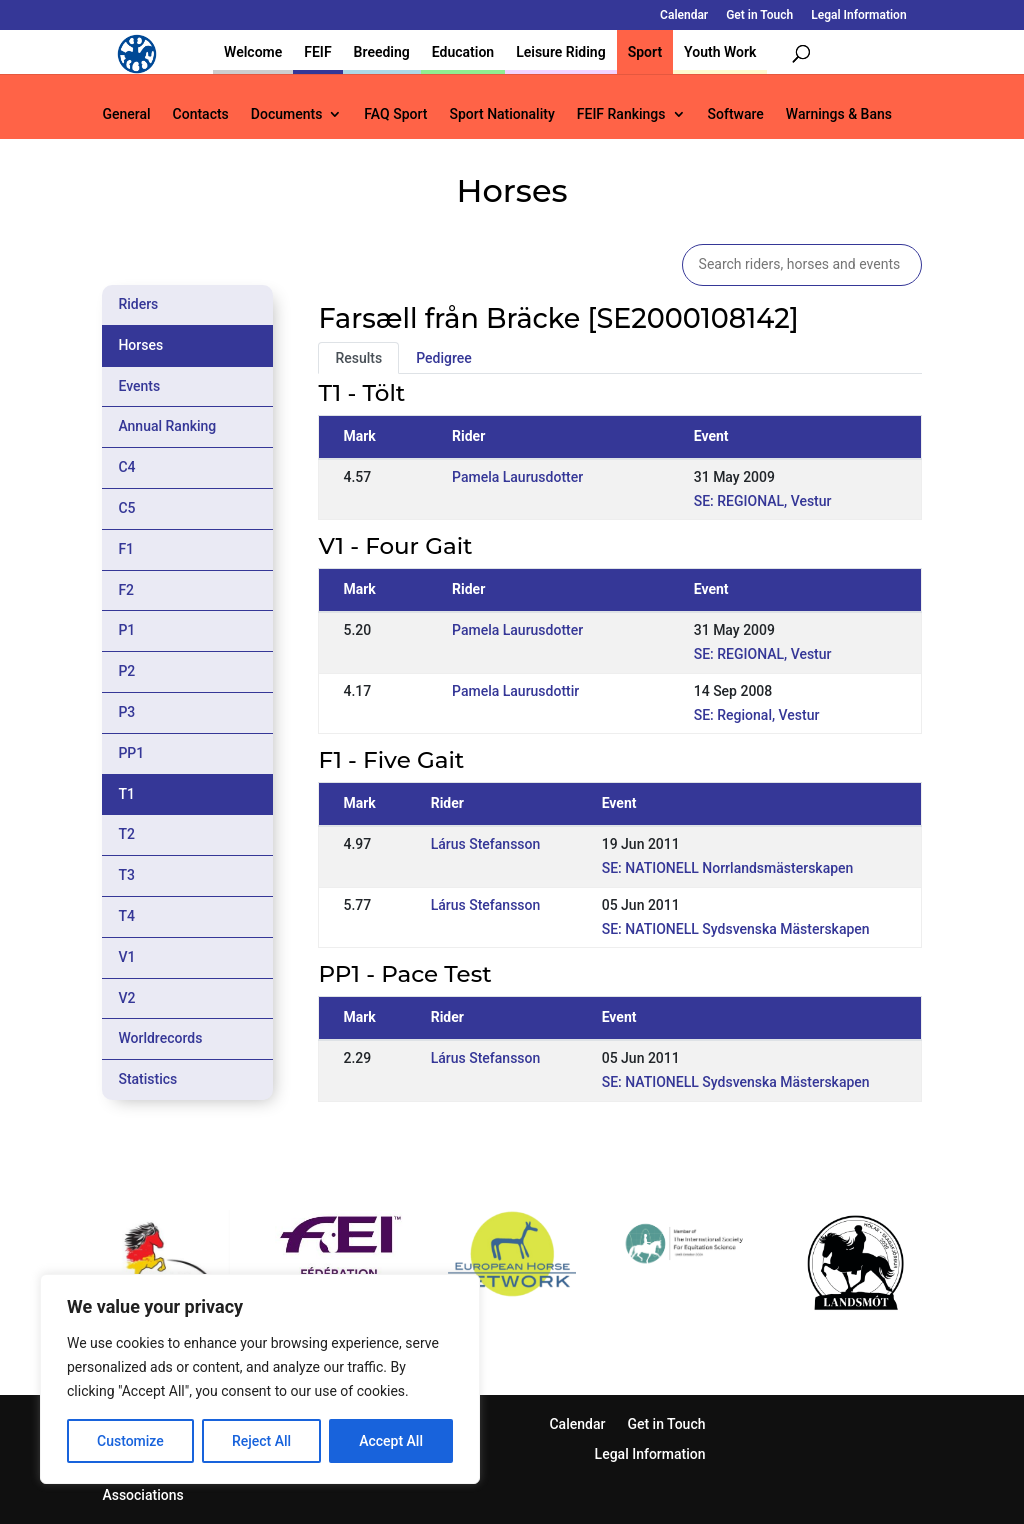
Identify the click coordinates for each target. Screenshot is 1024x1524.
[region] (260, 1379)
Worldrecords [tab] (160, 1038)
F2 (126, 590)
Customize (130, 1441)
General (126, 114)
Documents (287, 114)
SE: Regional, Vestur (757, 715)
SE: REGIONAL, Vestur (763, 501)
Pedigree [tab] (444, 358)
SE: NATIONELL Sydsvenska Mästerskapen (736, 929)
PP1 (131, 753)
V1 (126, 957)
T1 (126, 794)
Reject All (261, 1441)
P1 (126, 630)
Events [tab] (139, 386)
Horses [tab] (140, 345)
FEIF (317, 52)
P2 (126, 671)
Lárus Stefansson (486, 844)
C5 (126, 508)
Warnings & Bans (839, 114)
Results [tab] (358, 358)
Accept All (391, 1441)
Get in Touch (759, 15)
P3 (126, 712)
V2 (126, 998)
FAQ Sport (395, 114)
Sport (645, 52)
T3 (126, 875)
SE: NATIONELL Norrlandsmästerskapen (728, 868)
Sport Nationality (501, 114)
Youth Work (720, 52)
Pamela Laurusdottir (515, 691)
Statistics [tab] (147, 1079)
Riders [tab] (138, 304)
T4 (126, 916)
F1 (126, 549)
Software (736, 114)
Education (463, 52)
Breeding (382, 52)
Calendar (684, 15)
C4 (126, 467)
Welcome (253, 52)
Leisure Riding (561, 52)
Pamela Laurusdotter (517, 477)
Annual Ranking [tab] (167, 426)
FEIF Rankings (621, 114)
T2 (126, 834)
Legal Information (858, 15)
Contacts (201, 114)
